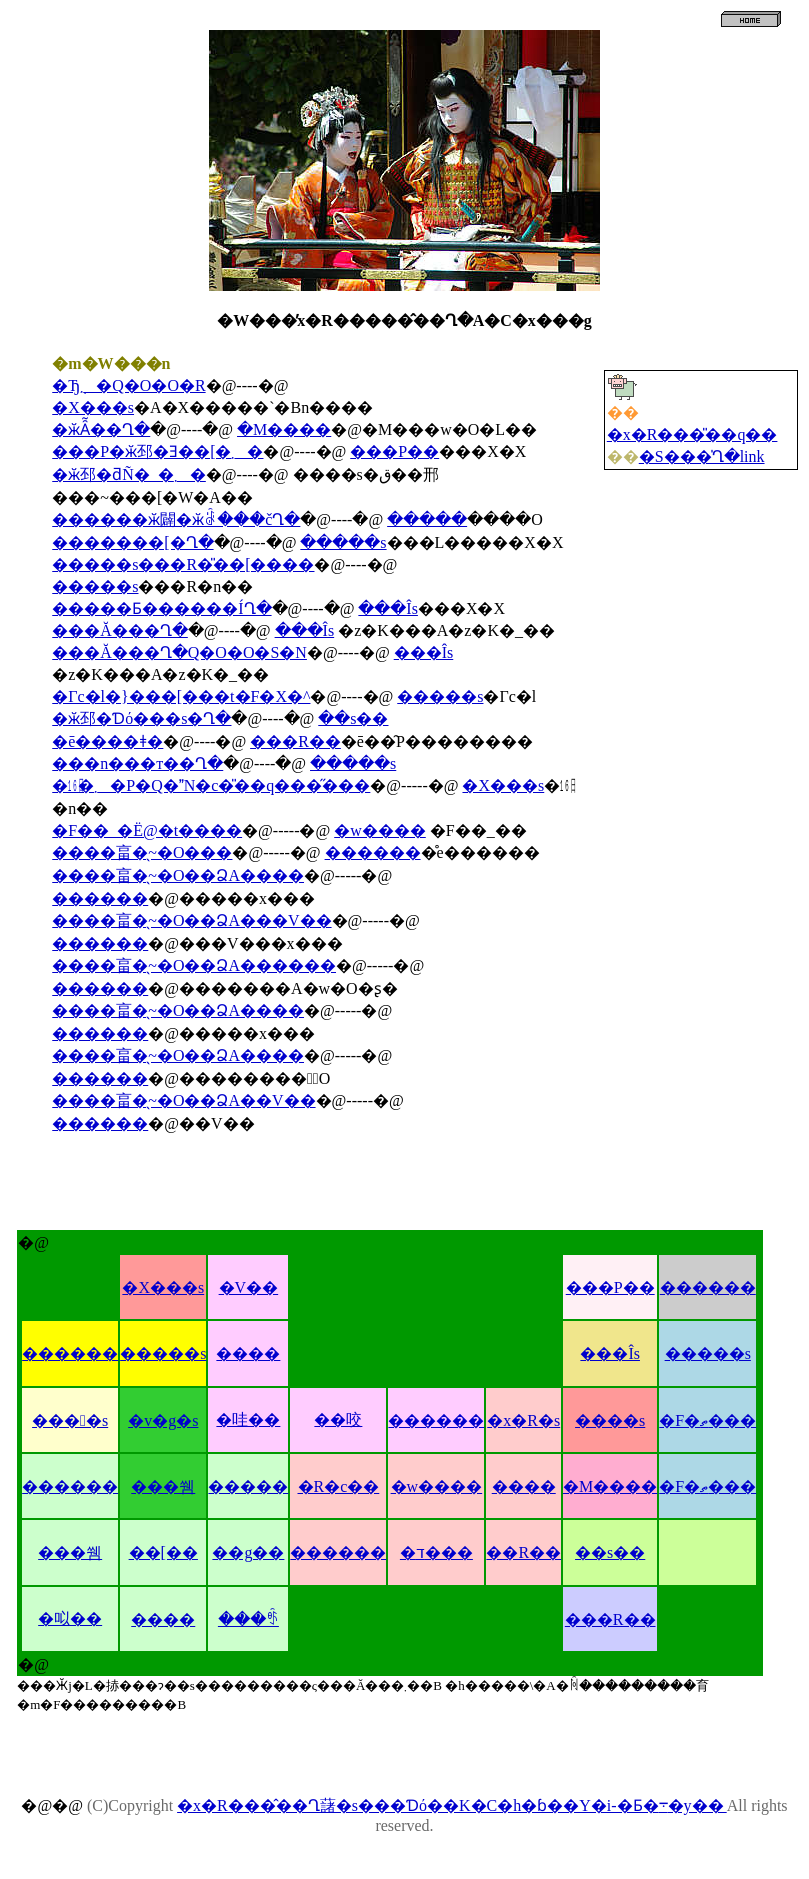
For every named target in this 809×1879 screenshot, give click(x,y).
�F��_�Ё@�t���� (147, 830)
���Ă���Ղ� (120, 630)
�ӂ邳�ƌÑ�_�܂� (129, 474)
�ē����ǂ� (107, 741)
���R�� (295, 741)
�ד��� (436, 1552)
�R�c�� (339, 1486)
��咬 (338, 1419)
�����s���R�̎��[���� (183, 564)
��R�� (523, 1552)
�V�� (249, 1287)
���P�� (394, 451)
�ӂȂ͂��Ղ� (101, 429)
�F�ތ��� (707, 1420)
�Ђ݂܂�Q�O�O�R (128, 385)
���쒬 (163, 1486)
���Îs (388, 608)
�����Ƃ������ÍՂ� (161, 608)
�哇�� (248, 1419)
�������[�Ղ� (132, 542)
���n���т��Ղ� (137, 763)
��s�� (353, 718)
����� (427, 519)
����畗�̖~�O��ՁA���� (178, 875)
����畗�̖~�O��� (142, 852)
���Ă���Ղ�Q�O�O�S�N (179, 652)
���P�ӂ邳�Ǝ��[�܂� (157, 451)
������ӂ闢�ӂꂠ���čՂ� (176, 519)
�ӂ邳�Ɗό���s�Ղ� (141, 718)
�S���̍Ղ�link (702, 456)
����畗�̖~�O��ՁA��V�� (183, 1100)
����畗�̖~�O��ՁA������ (194, 965)
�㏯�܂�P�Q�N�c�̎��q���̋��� (211, 785)
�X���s (93, 407)
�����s (343, 542)
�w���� (380, 830)
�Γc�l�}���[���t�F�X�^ (181, 696)
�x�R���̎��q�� (692, 434)
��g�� (248, 1552)
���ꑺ (248, 1619)
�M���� (284, 429)
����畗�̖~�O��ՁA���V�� (191, 920)
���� (248, 1353)
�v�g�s (163, 1420)
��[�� (163, 1552)
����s (610, 1420)
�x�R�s (523, 1420)
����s (70, 1420)
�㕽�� (70, 1618)
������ (373, 852)
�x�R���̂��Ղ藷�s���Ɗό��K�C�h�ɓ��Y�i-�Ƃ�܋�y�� (452, 1805)
